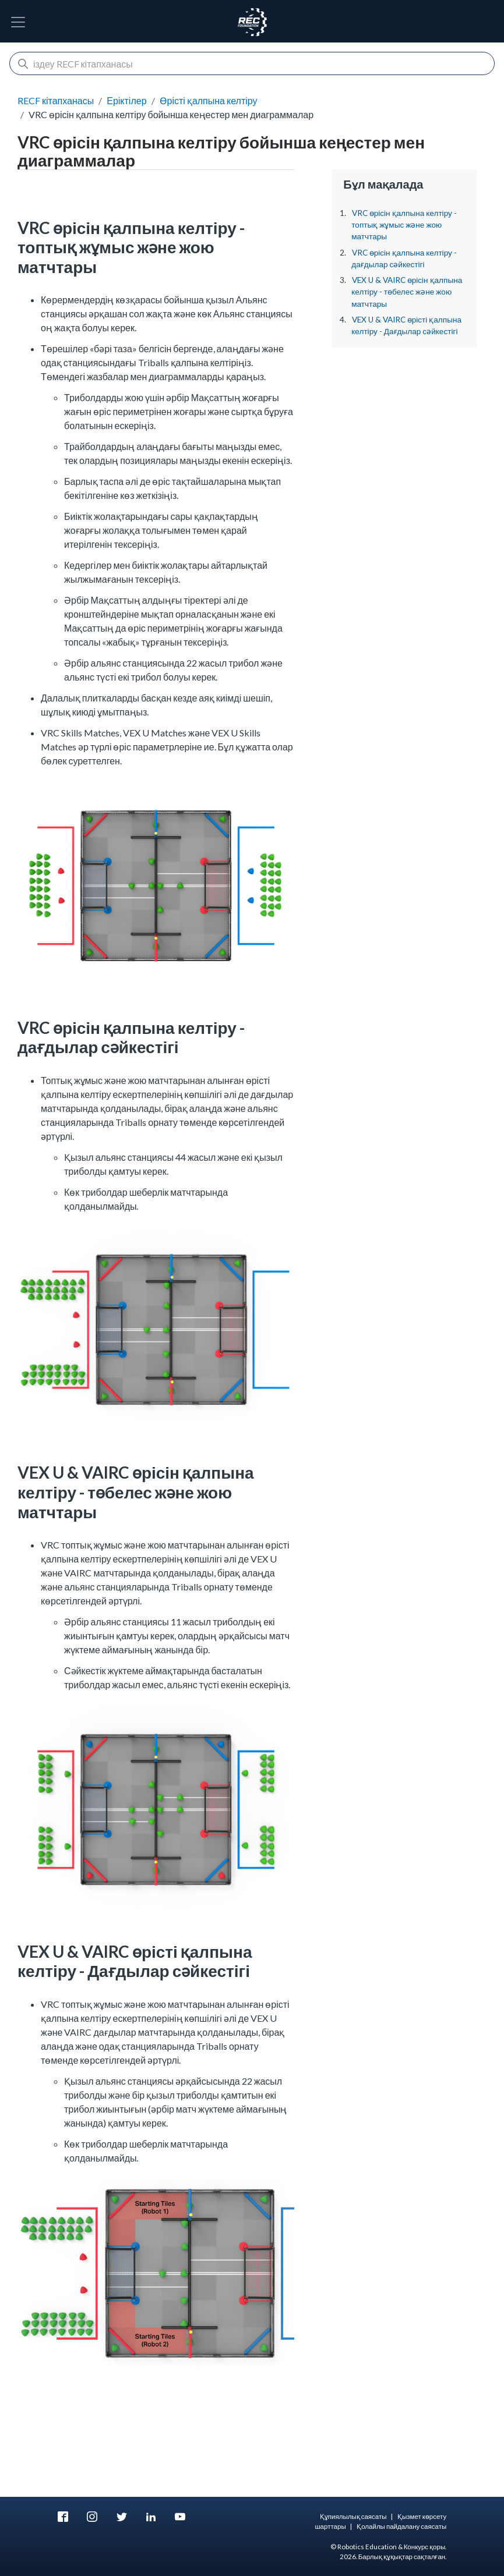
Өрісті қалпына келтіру (209, 100)
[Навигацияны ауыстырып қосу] (18, 22)
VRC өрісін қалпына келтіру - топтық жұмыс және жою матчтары (404, 225)
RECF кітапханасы (55, 100)
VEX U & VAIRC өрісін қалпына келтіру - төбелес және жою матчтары (406, 292)
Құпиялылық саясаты (353, 2516)
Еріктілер (126, 100)
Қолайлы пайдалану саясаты (401, 2526)
